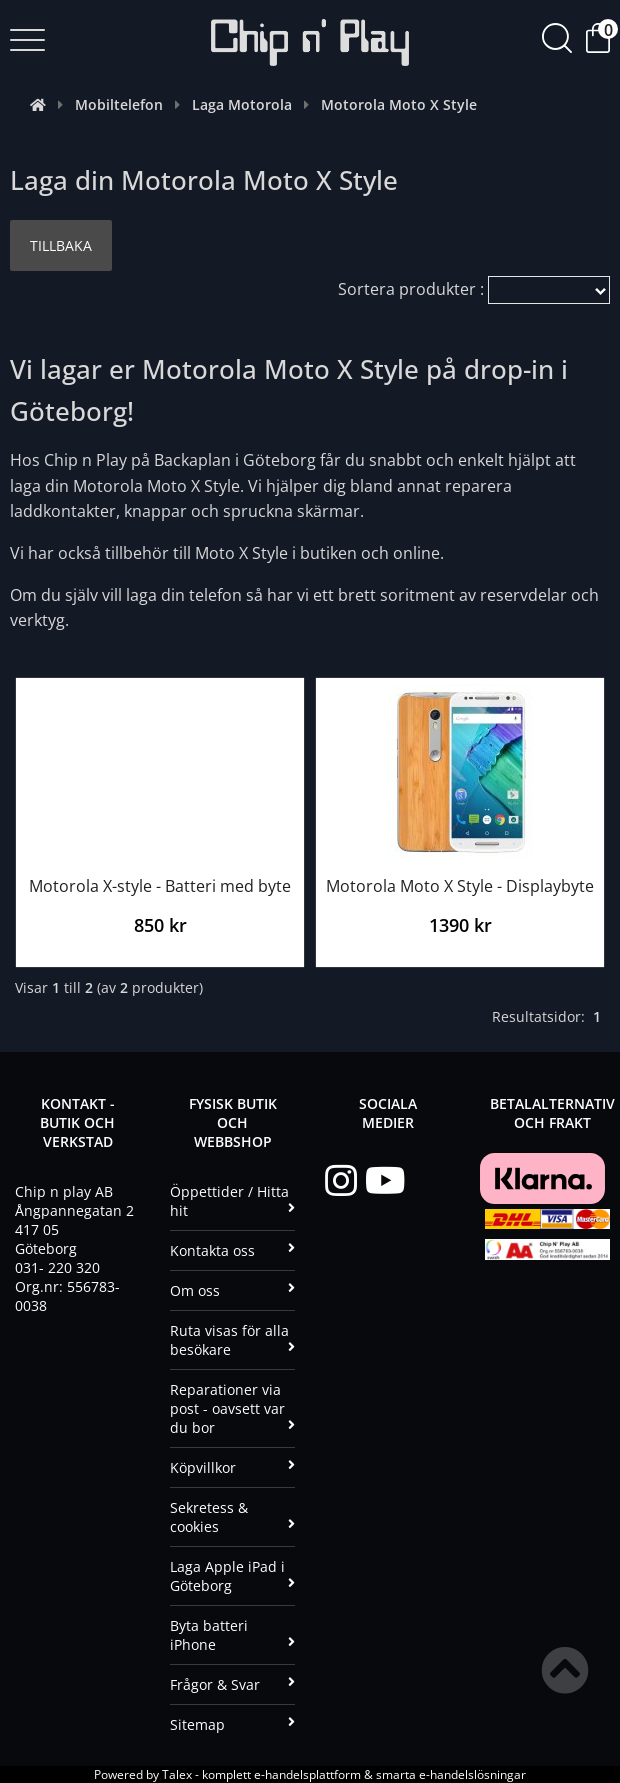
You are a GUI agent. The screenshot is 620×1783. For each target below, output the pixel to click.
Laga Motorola (242, 104)
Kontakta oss (232, 1250)
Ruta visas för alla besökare (232, 1340)
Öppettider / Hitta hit (232, 1201)
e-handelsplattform (307, 1774)
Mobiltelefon (119, 104)
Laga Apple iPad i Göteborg (232, 1576)
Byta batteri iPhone (232, 1635)
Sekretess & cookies (232, 1517)
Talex (177, 1774)
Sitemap (232, 1724)
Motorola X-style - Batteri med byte (160, 886)
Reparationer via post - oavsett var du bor (232, 1408)
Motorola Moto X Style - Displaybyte (460, 886)
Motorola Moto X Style (399, 104)
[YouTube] (385, 1181)
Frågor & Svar (232, 1684)
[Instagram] (345, 1181)
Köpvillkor (232, 1467)
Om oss (232, 1290)
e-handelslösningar (472, 1774)
